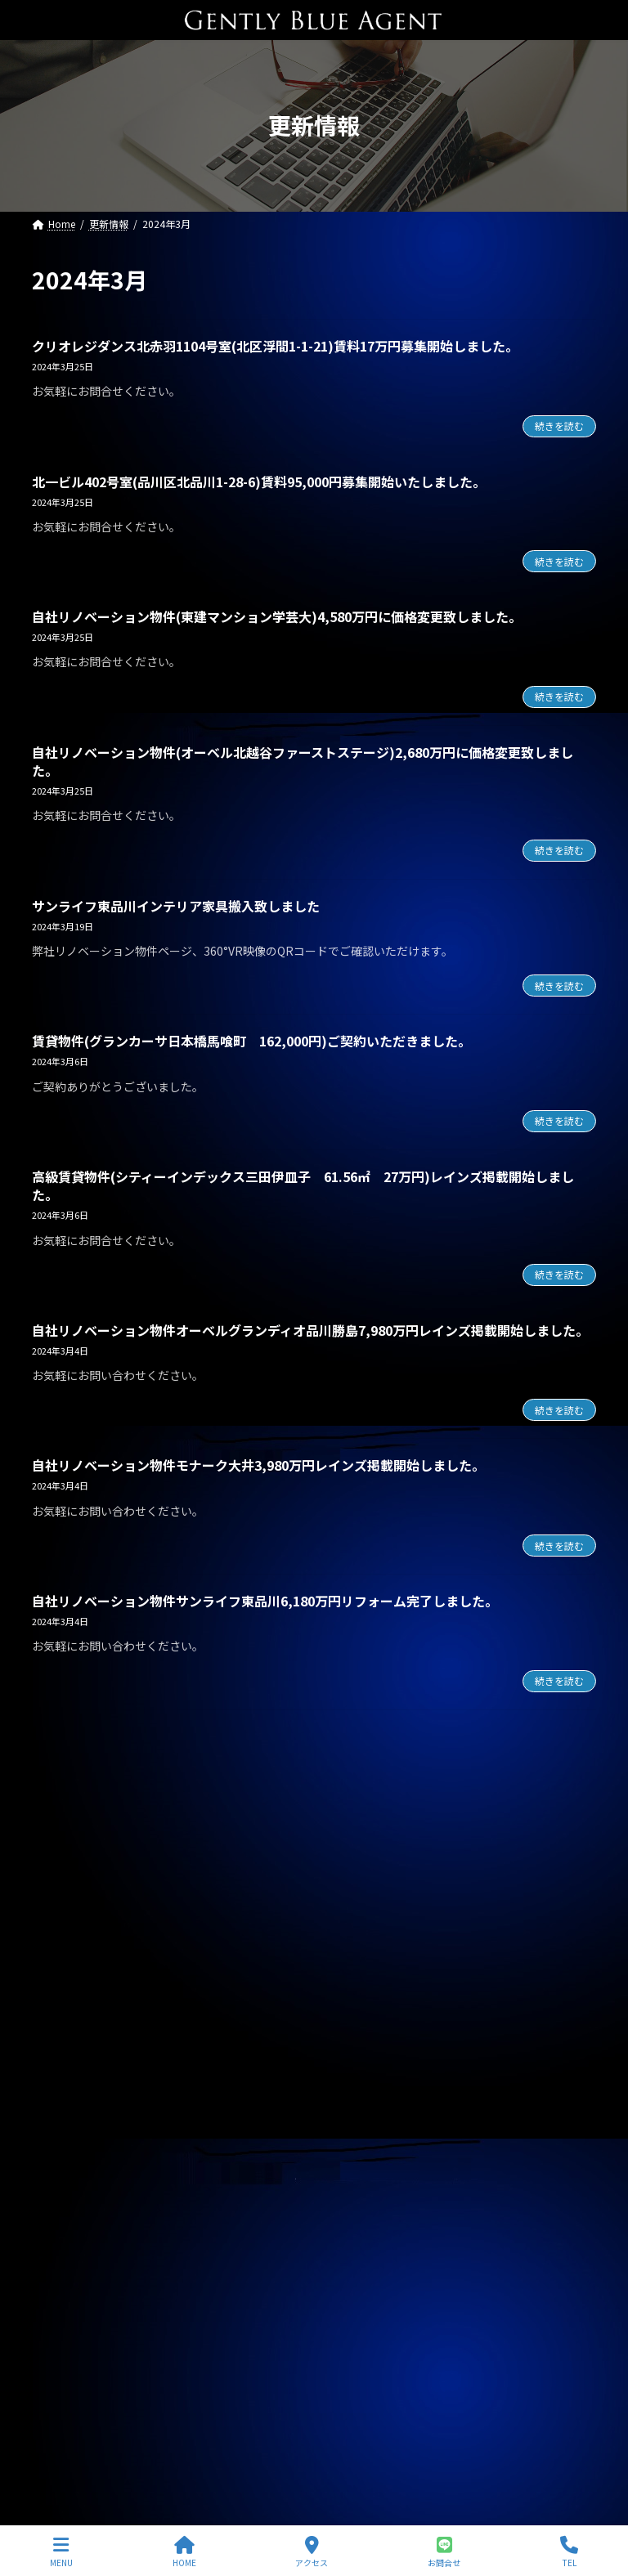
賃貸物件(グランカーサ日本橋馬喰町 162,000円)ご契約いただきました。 (251, 1041)
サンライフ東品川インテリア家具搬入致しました (176, 906)
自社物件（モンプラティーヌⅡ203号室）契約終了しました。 (190, 2429)
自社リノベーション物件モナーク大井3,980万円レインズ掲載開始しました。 (258, 1465)
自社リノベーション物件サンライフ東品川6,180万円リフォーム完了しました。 (265, 1601)
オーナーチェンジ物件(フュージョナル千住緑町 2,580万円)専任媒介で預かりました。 (257, 2069)
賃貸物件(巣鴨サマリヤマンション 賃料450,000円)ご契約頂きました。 (218, 2183)
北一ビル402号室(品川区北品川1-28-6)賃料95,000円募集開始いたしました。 (259, 481)
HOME (184, 2552)
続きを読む (559, 425)
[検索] (575, 1806)
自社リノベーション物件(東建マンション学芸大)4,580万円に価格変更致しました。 (277, 616)
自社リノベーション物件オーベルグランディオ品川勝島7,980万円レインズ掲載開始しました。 (310, 1330)
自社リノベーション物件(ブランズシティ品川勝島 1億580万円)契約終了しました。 (263, 1896)
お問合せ (444, 2552)
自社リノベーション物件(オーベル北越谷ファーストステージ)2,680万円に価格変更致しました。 (302, 761)
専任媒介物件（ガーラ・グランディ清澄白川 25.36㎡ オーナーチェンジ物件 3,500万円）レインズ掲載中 (313, 2314)
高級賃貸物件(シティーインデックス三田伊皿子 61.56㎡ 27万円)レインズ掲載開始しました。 (303, 1185)
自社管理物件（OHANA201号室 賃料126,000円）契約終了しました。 (215, 2371)
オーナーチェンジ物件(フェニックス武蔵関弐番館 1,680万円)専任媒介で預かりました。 (263, 2011)
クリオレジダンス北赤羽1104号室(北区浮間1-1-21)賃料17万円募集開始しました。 (275, 346)
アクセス (311, 2552)
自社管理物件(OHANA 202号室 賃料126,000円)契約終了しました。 (228, 1954)
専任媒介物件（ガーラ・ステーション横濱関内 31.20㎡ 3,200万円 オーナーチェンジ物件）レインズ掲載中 (313, 2249)
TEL (569, 2552)
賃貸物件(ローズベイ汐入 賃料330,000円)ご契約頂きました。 (195, 2126)
